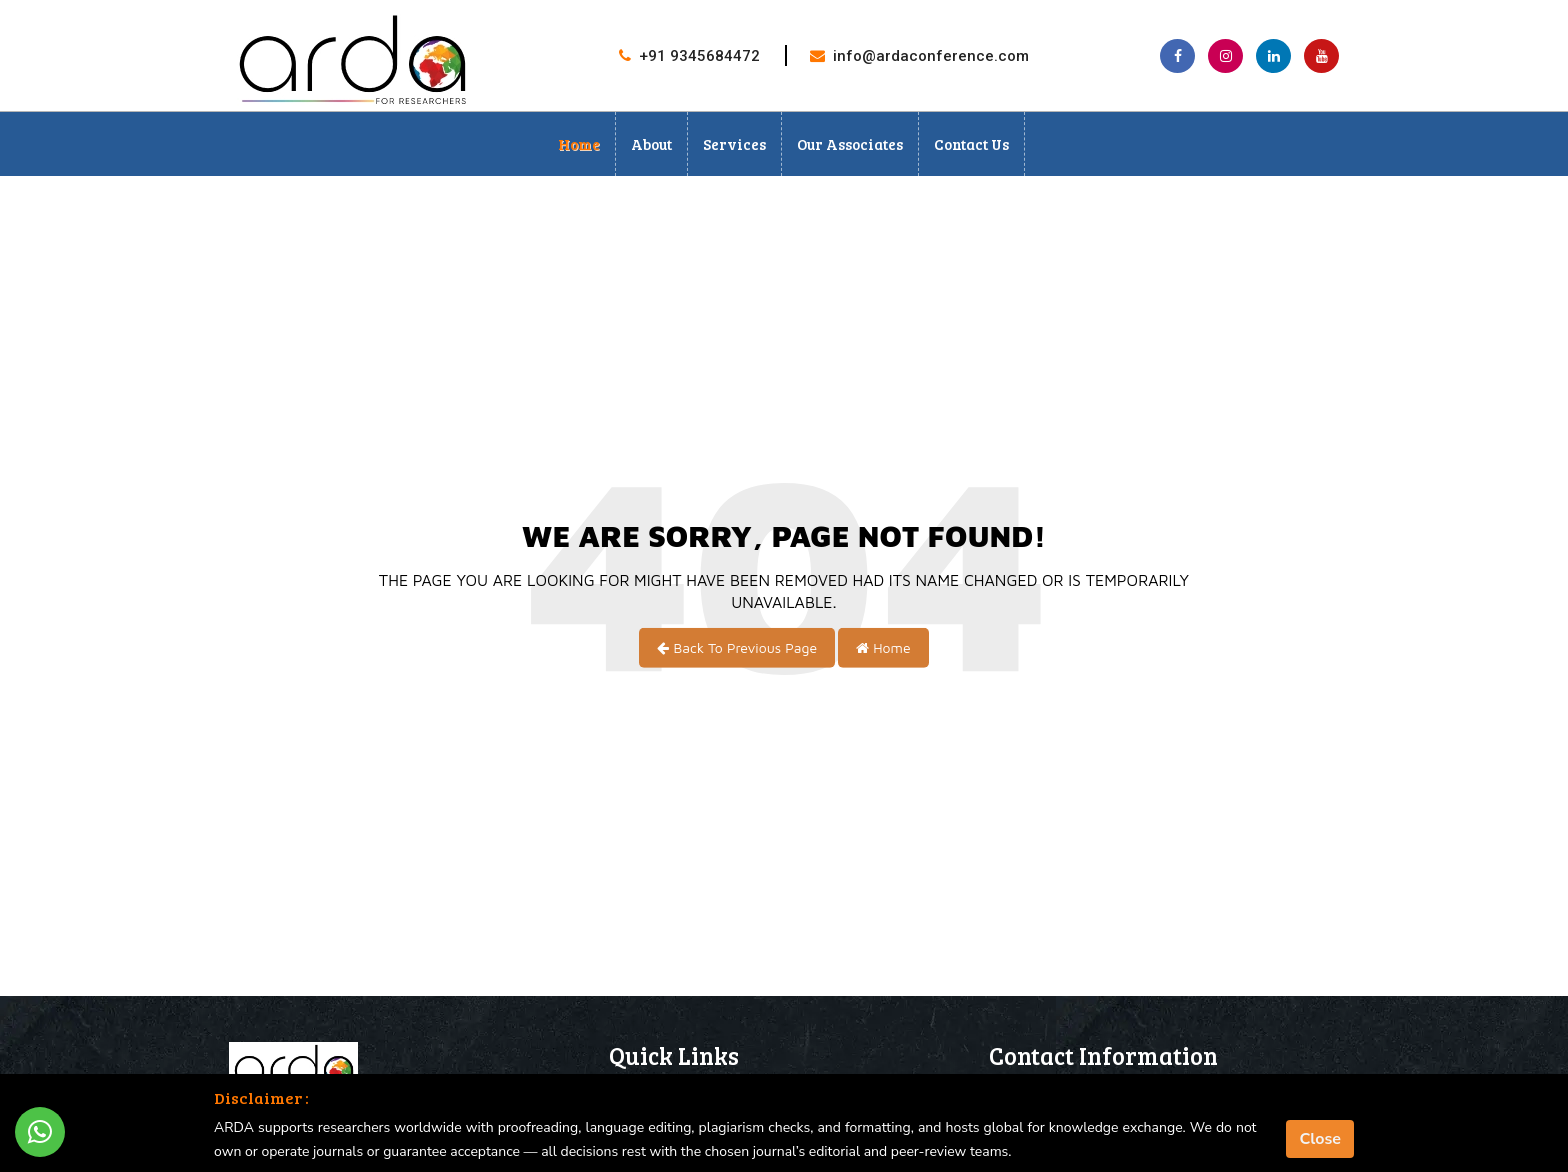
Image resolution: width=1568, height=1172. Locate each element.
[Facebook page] (1177, 56)
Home (579, 144)
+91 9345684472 (699, 56)
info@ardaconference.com (931, 56)
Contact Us (971, 144)
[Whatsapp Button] (40, 1132)
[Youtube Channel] (1321, 56)
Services (734, 144)
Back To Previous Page (737, 647)
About (651, 144)
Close (1320, 1139)
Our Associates (850, 144)
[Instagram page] (1225, 56)
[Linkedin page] (1273, 56)
